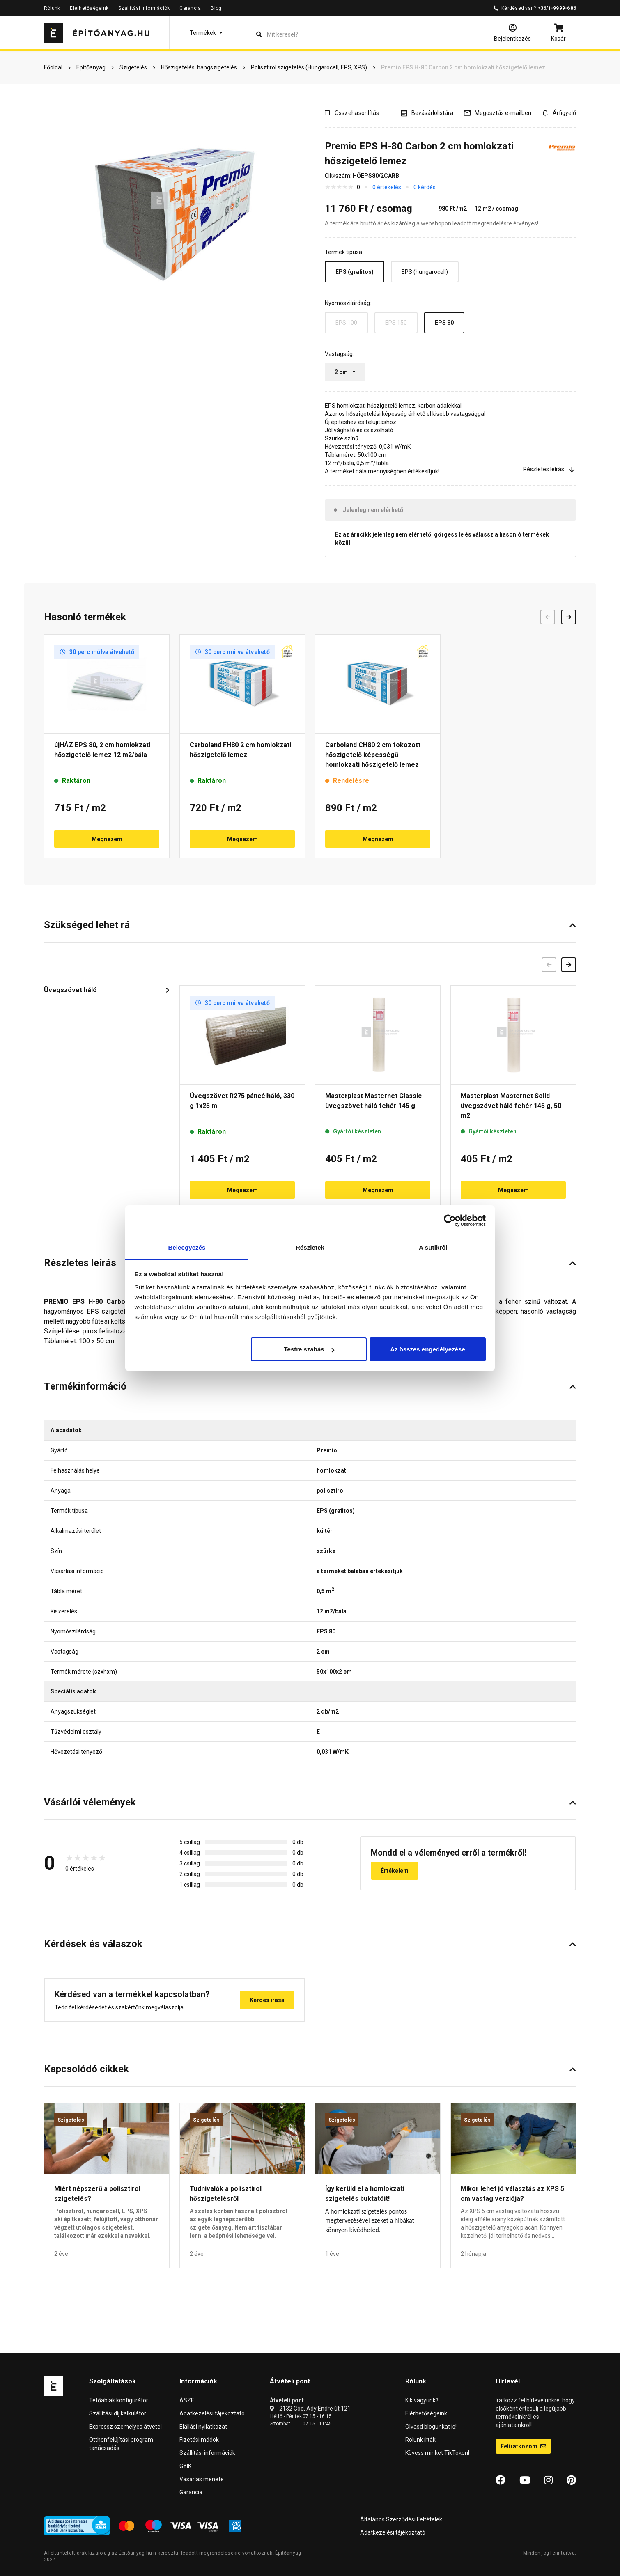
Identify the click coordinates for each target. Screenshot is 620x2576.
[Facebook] (500, 2480)
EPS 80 (444, 322)
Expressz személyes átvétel (125, 2426)
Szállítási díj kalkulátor (117, 2413)
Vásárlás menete (201, 2479)
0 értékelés (386, 187)
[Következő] (568, 964)
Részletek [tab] (310, 1247)
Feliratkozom (523, 2446)
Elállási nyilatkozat (203, 2426)
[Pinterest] (571, 2480)
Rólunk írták (420, 2439)
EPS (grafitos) (354, 271)
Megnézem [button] (107, 839)
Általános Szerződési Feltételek (401, 2519)
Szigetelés (70, 2120)
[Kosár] (558, 32)
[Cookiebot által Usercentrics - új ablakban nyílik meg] (450, 1220)
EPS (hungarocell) (425, 271)
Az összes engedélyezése (427, 1349)
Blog (216, 8)
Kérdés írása (267, 2000)
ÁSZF (186, 2400)
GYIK (185, 2466)
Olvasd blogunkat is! (431, 2426)
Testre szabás (309, 1349)
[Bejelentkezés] (512, 32)
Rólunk (52, 8)
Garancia (190, 8)
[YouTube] (524, 2480)
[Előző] (549, 964)
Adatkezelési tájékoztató (212, 2413)
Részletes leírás (549, 469)
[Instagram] (548, 2480)
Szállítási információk (144, 8)
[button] (206, 32)
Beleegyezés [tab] (186, 1247)
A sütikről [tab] (433, 1247)
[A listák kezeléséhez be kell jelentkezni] (426, 112)
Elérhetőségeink (89, 8)
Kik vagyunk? (422, 2400)
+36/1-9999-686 (556, 8)
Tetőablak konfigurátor (118, 2400)
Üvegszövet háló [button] (70, 990)
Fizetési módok (199, 2439)
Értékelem (395, 1870)
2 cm (342, 372)
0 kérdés (424, 187)
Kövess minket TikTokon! (437, 2453)
